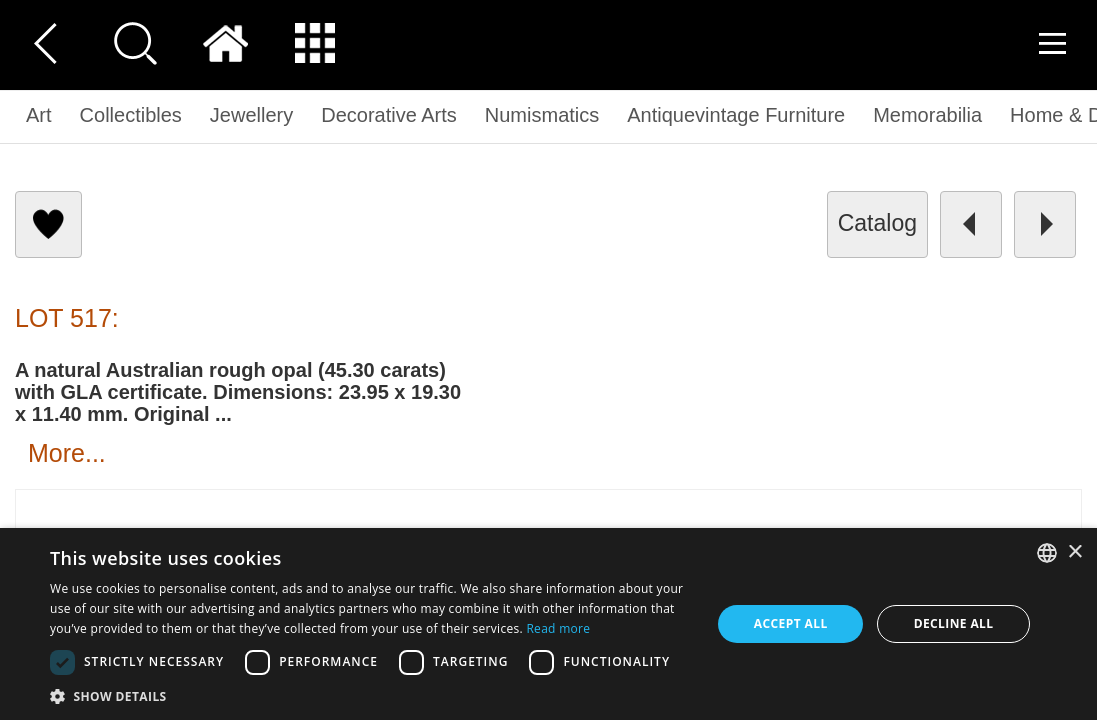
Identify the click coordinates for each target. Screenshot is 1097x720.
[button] (49, 671)
